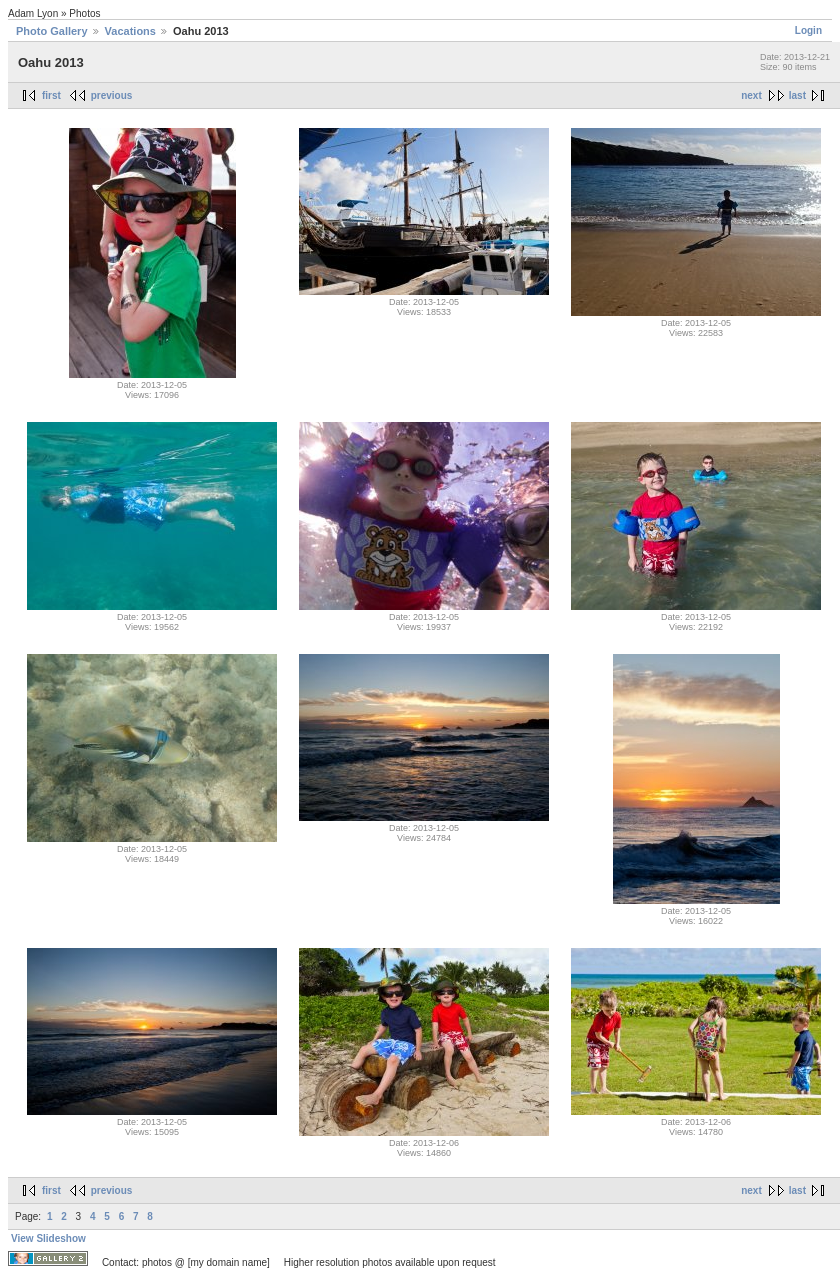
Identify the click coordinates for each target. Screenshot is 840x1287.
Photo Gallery (52, 31)
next (751, 95)
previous (112, 95)
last (797, 95)
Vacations (130, 31)
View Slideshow (48, 1238)
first (51, 95)
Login (808, 30)
